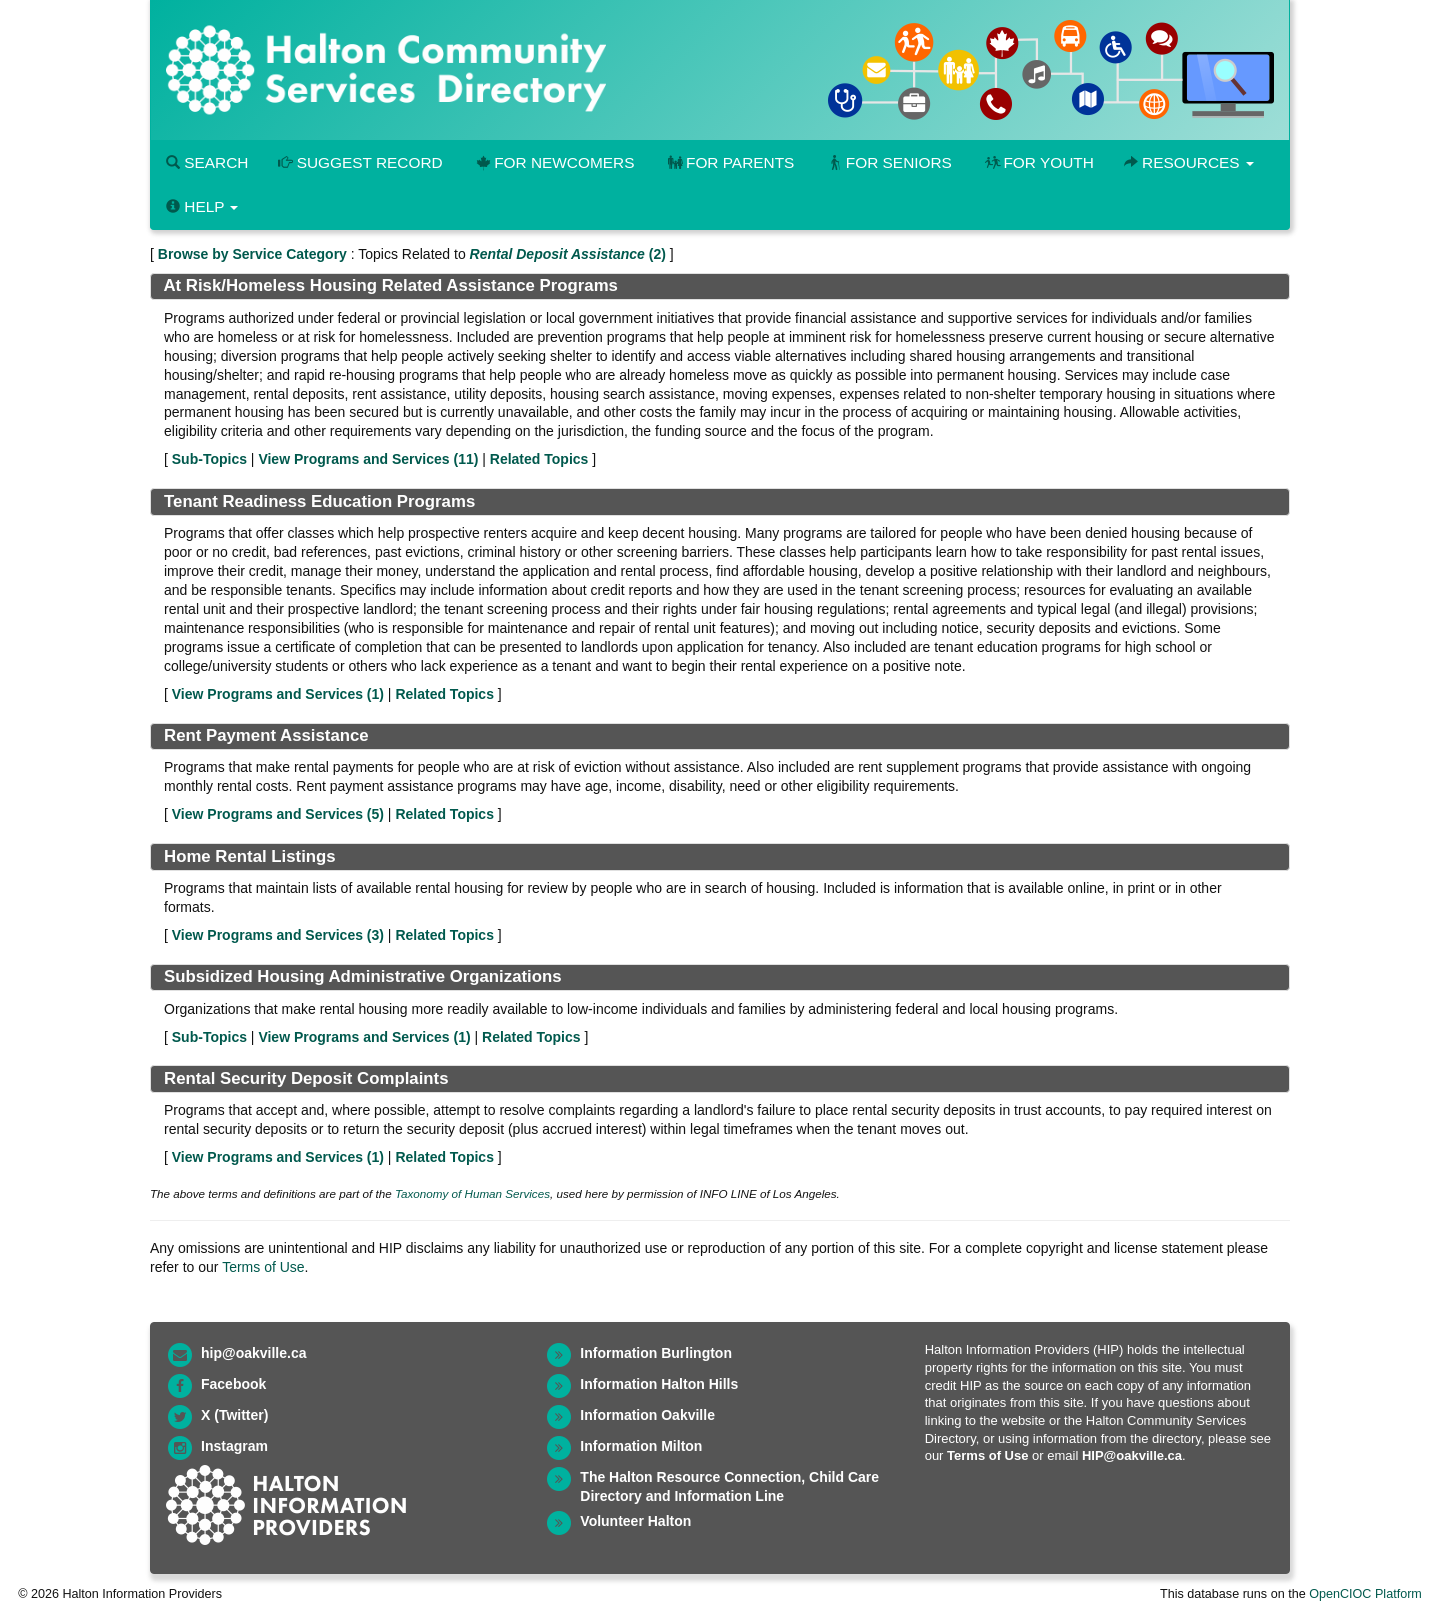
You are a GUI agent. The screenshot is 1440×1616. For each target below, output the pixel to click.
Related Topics (539, 459)
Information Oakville (647, 1415)
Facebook (233, 1384)
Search (207, 162)
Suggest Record (360, 162)
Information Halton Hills (659, 1384)
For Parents (729, 162)
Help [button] (202, 206)
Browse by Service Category (252, 254)
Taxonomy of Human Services (472, 1193)
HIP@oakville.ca (1132, 1455)
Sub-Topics (209, 459)
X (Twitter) (234, 1415)
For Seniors (888, 162)
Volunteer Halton (635, 1521)
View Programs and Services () (368, 459)
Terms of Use (263, 1267)
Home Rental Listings (250, 856)
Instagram (234, 1446)
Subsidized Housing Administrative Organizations (363, 976)
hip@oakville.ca (253, 1353)
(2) (568, 254)
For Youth (1038, 162)
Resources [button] (1189, 162)
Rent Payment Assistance (266, 735)
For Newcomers (554, 162)
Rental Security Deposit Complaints (306, 1078)
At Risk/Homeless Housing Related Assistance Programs (390, 285)
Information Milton (641, 1446)
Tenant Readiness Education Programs (319, 501)
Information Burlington (656, 1353)
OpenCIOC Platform (1365, 1594)
